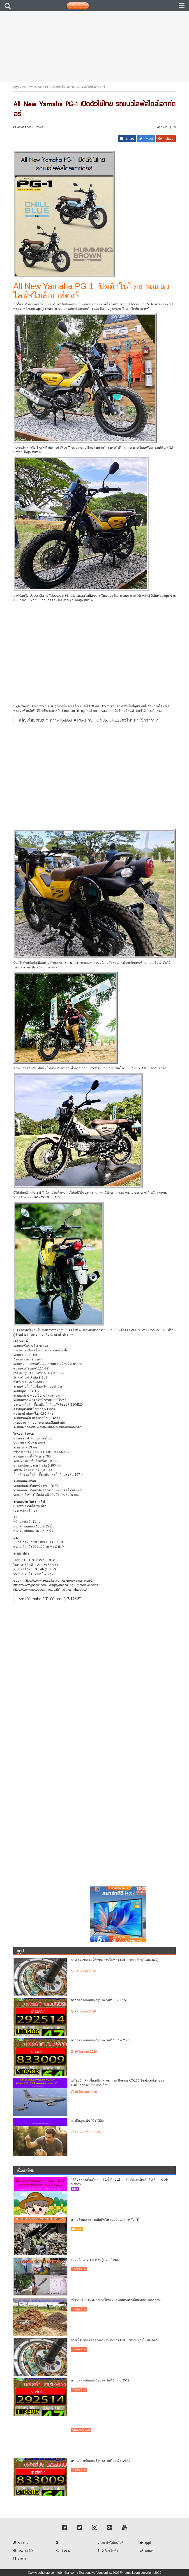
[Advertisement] (94, 49)
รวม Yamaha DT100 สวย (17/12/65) (50, 1599)
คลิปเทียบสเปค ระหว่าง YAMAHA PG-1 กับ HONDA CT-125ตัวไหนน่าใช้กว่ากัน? (88, 720)
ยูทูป (16, 87)
